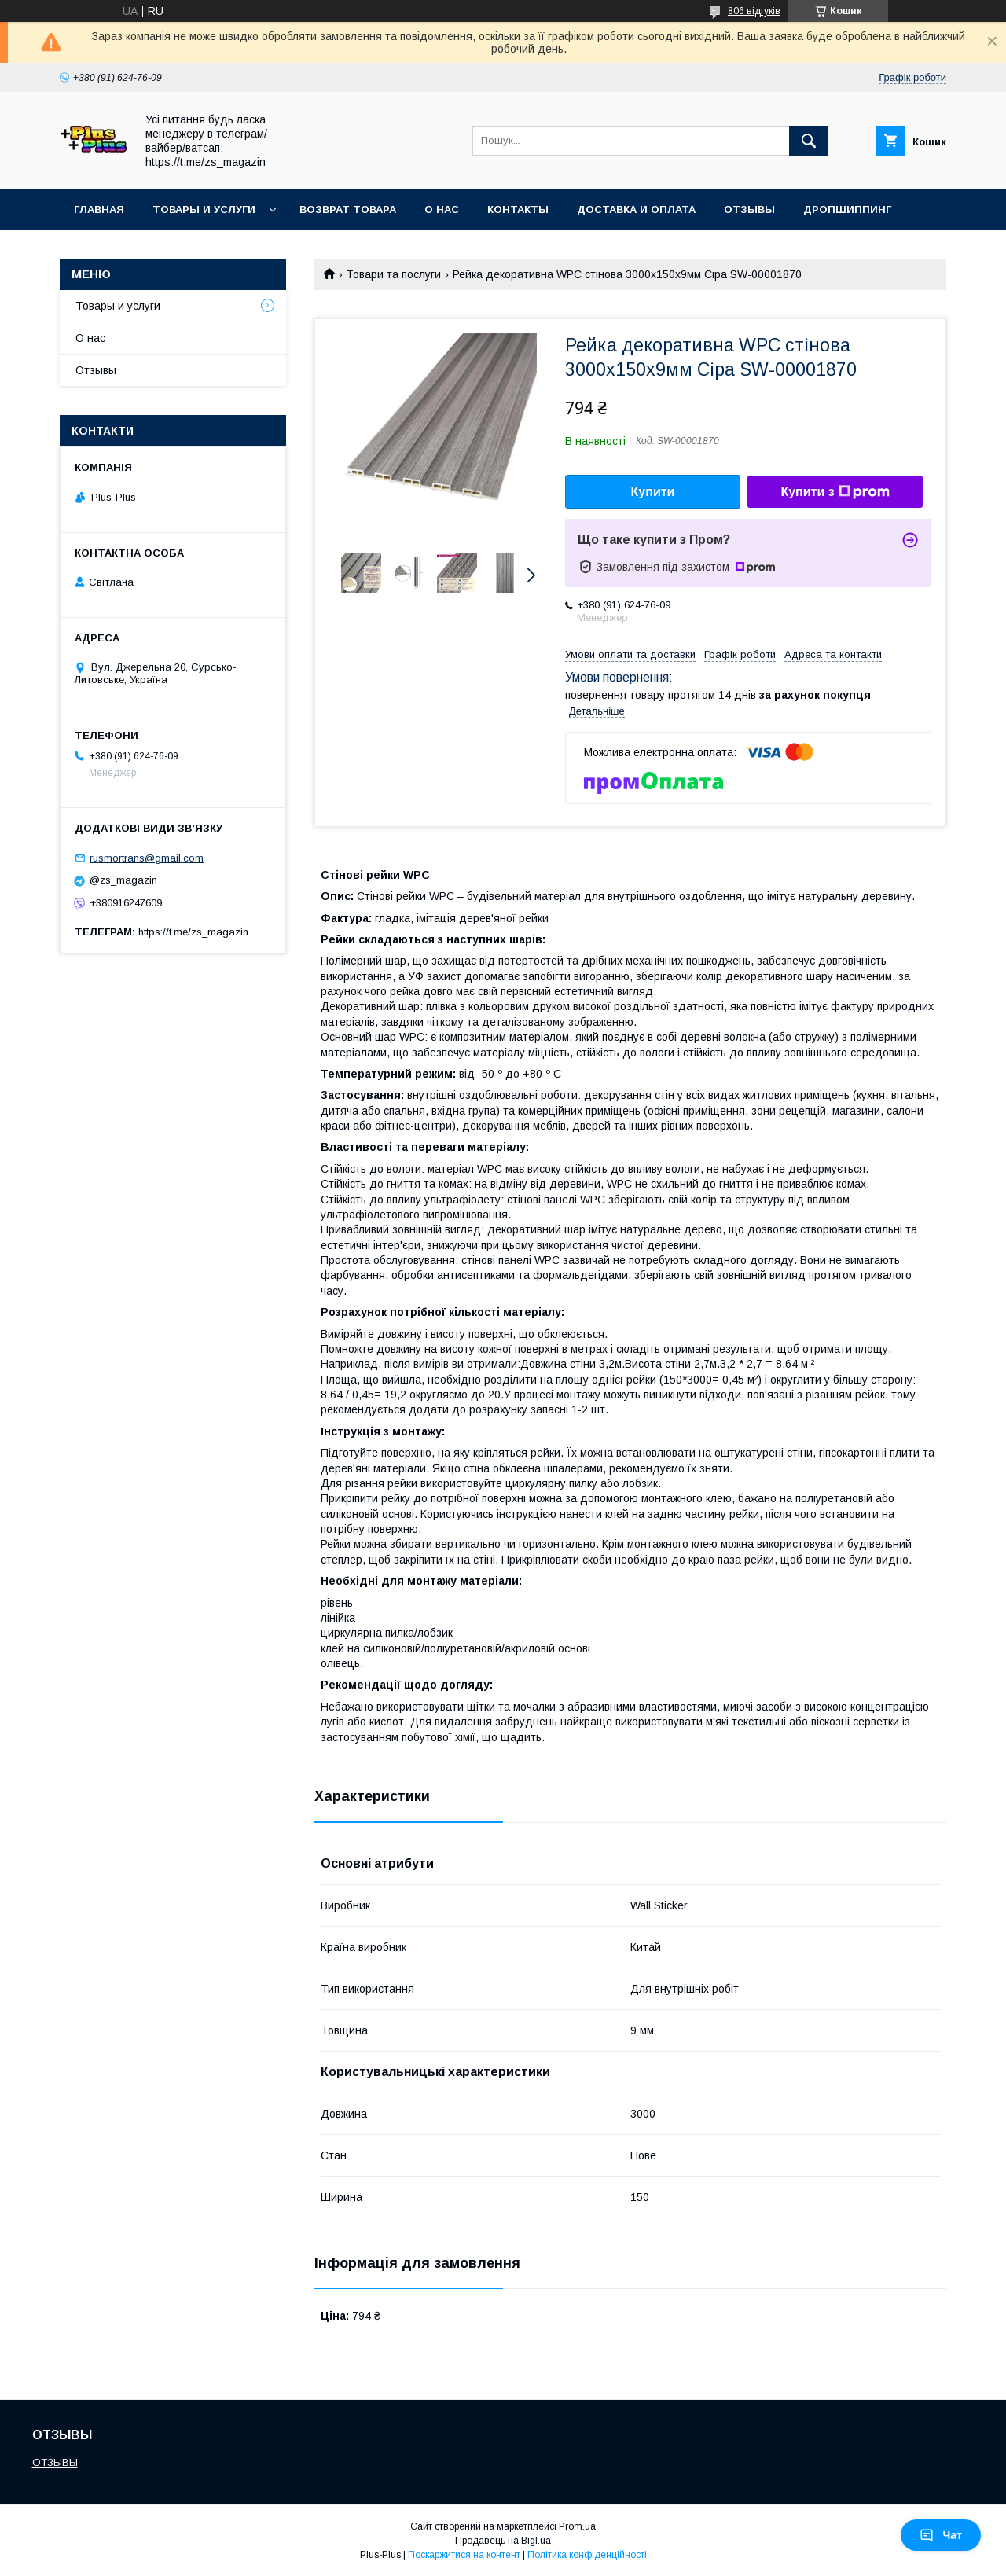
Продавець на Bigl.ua (503, 2540)
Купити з (834, 492)
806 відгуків (754, 11)
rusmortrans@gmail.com (147, 858)
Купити (653, 491)
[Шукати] (808, 141)
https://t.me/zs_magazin (193, 932)
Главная (99, 209)
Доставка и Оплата (636, 209)
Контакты (518, 209)
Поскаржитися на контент (464, 2554)
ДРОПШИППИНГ (847, 209)
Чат (941, 2535)
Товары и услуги (203, 209)
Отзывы (749, 209)
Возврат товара (347, 209)
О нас (441, 209)
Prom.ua (577, 2526)
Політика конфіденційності (587, 2554)
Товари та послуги (393, 274)
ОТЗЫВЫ (55, 2462)
